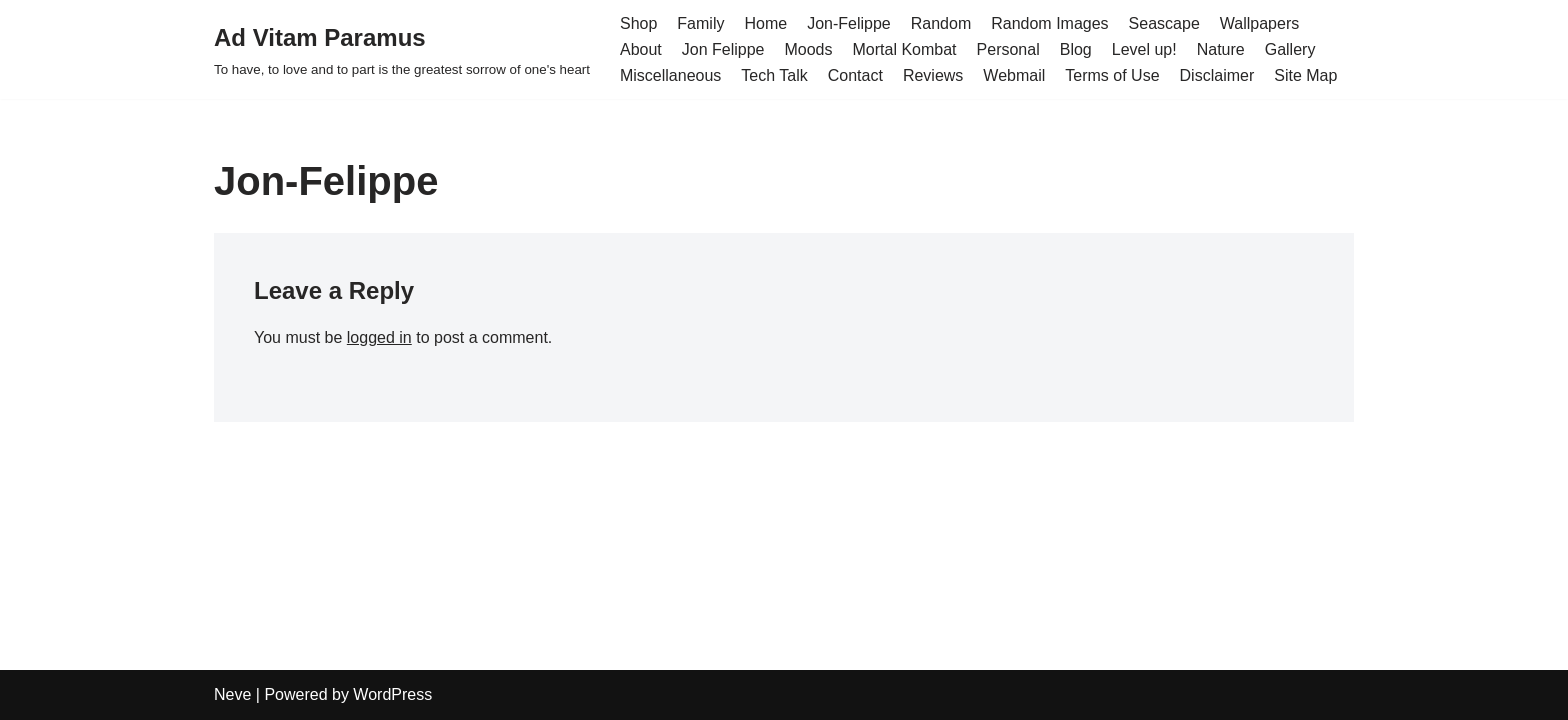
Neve (232, 694)
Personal (1008, 49)
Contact (855, 75)
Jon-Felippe (849, 23)
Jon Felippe (723, 49)
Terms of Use (1112, 75)
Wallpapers (1259, 23)
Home (765, 23)
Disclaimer (1217, 75)
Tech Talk (774, 75)
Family (700, 23)
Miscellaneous (670, 75)
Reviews (933, 75)
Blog (1076, 49)
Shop (638, 23)
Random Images (1049, 23)
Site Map (1305, 75)
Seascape (1164, 23)
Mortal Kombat (905, 49)
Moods (808, 49)
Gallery (1290, 49)
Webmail (1014, 75)
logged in (379, 337)
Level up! (1144, 49)
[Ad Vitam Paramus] (402, 49)
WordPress (392, 694)
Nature (1221, 49)
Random (941, 23)
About (641, 49)
